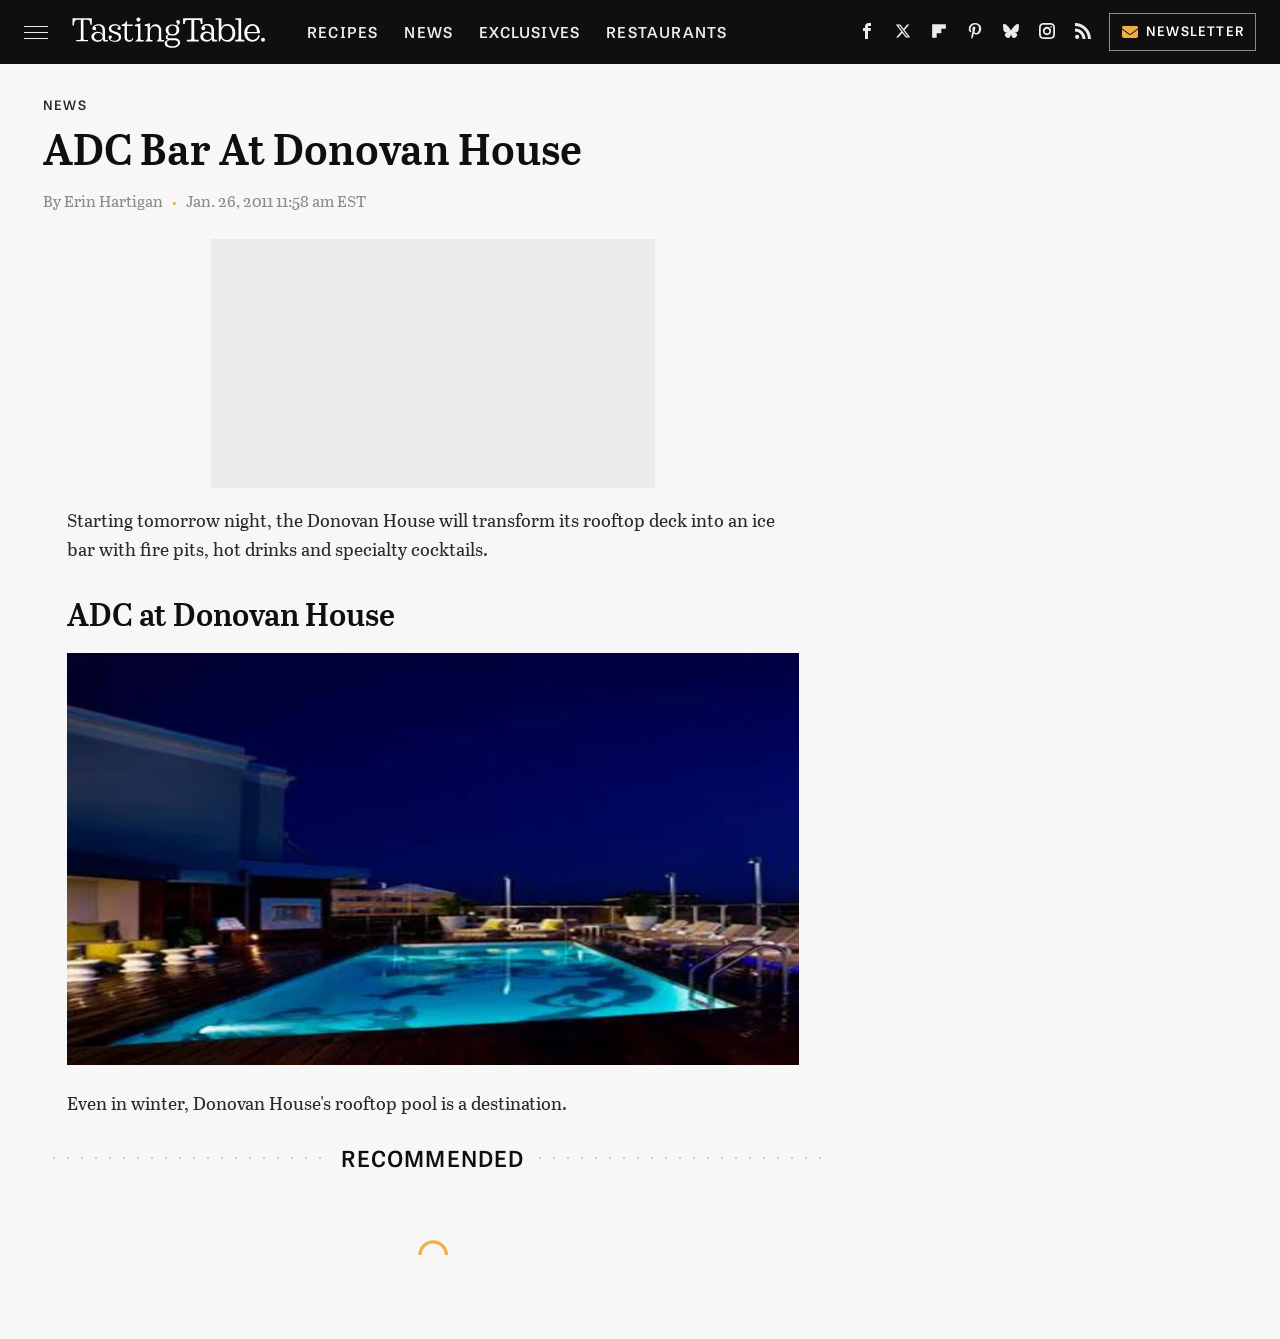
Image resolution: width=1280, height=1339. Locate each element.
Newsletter (1182, 30)
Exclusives (529, 31)
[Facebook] (867, 35)
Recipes (342, 31)
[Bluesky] (1011, 35)
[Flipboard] (939, 35)
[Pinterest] (975, 35)
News (428, 31)
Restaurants (666, 31)
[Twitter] (903, 35)
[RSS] (1083, 35)
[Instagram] (1047, 35)
